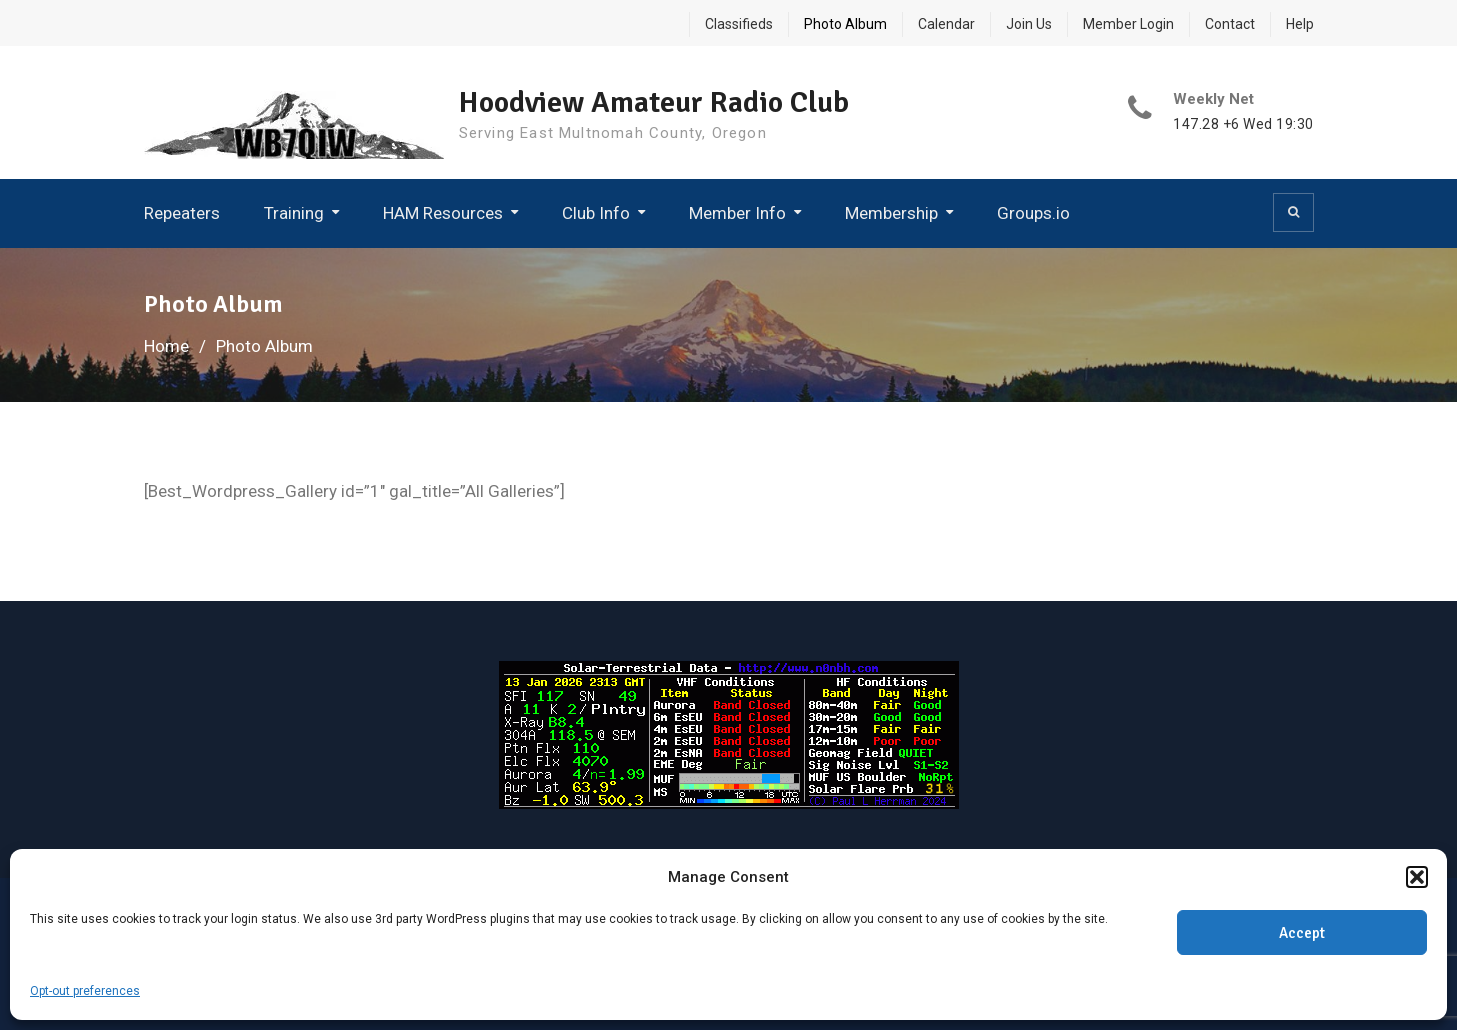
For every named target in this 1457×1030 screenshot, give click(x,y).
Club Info (596, 213)
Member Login (1128, 24)
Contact (1230, 24)
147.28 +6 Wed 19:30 (1243, 124)
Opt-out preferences (85, 991)
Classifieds (739, 24)
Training (294, 213)
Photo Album (845, 24)
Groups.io (1033, 213)
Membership (891, 213)
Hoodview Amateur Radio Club (654, 102)
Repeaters (182, 213)
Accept (1302, 933)
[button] (1417, 877)
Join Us (1029, 24)
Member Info (737, 213)
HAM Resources (443, 213)
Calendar (946, 24)
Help (1300, 24)
